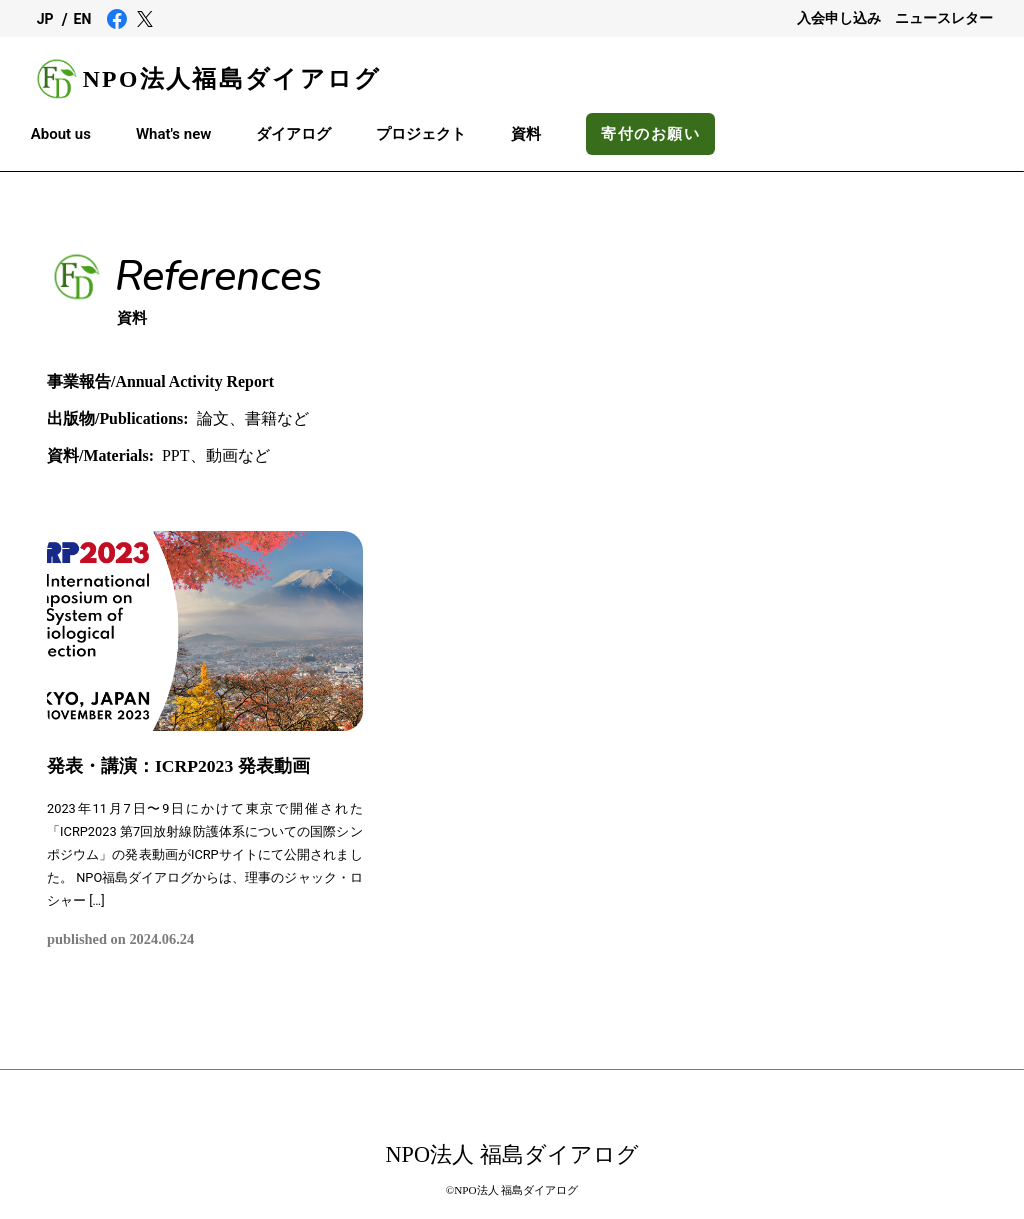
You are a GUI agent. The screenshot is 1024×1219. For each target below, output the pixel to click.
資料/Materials (101, 455)
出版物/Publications (118, 418)
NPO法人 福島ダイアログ (511, 1154)
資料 (526, 134)
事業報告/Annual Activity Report (161, 381)
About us (61, 134)
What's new (173, 134)
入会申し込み (839, 18)
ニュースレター (944, 18)
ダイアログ (293, 134)
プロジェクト (421, 134)
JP (45, 19)
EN (83, 19)
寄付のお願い (650, 134)
